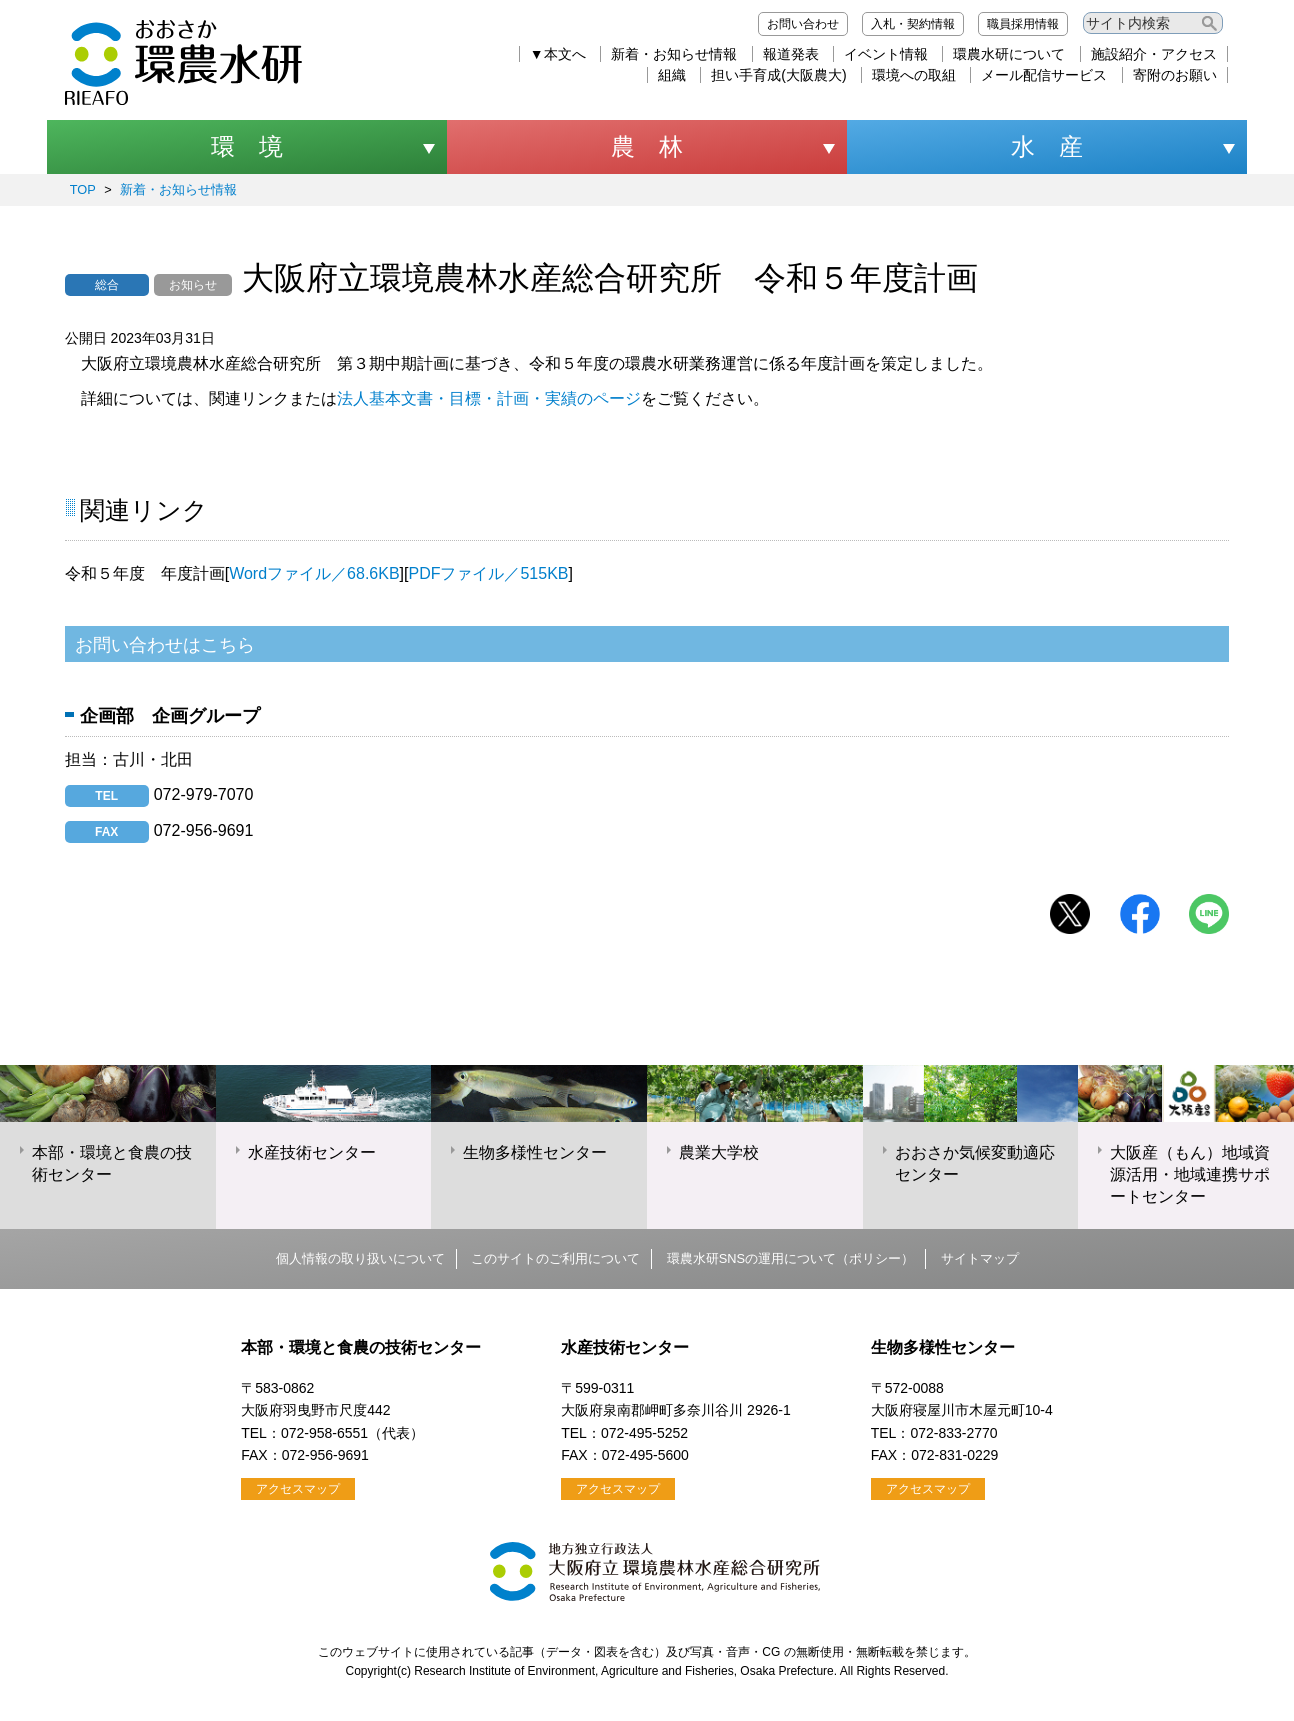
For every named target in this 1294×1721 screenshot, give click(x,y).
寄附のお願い (1175, 75)
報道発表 (791, 54)
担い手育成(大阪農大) (778, 75)
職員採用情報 (1023, 24)
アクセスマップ (298, 1489)
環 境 (247, 146)
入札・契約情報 (913, 24)
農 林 (647, 146)
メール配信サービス (1044, 75)
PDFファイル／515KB (488, 573)
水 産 (1047, 146)
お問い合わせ (803, 24)
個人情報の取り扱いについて (360, 1258)
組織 (672, 75)
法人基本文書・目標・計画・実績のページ (489, 398)
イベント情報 (886, 54)
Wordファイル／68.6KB (314, 573)
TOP (83, 189)
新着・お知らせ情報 (674, 54)
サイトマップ (980, 1258)
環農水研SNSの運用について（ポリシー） (790, 1258)
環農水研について (1009, 54)
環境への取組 (914, 75)
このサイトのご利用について (555, 1258)
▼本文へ (558, 54)
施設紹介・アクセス (1154, 54)
